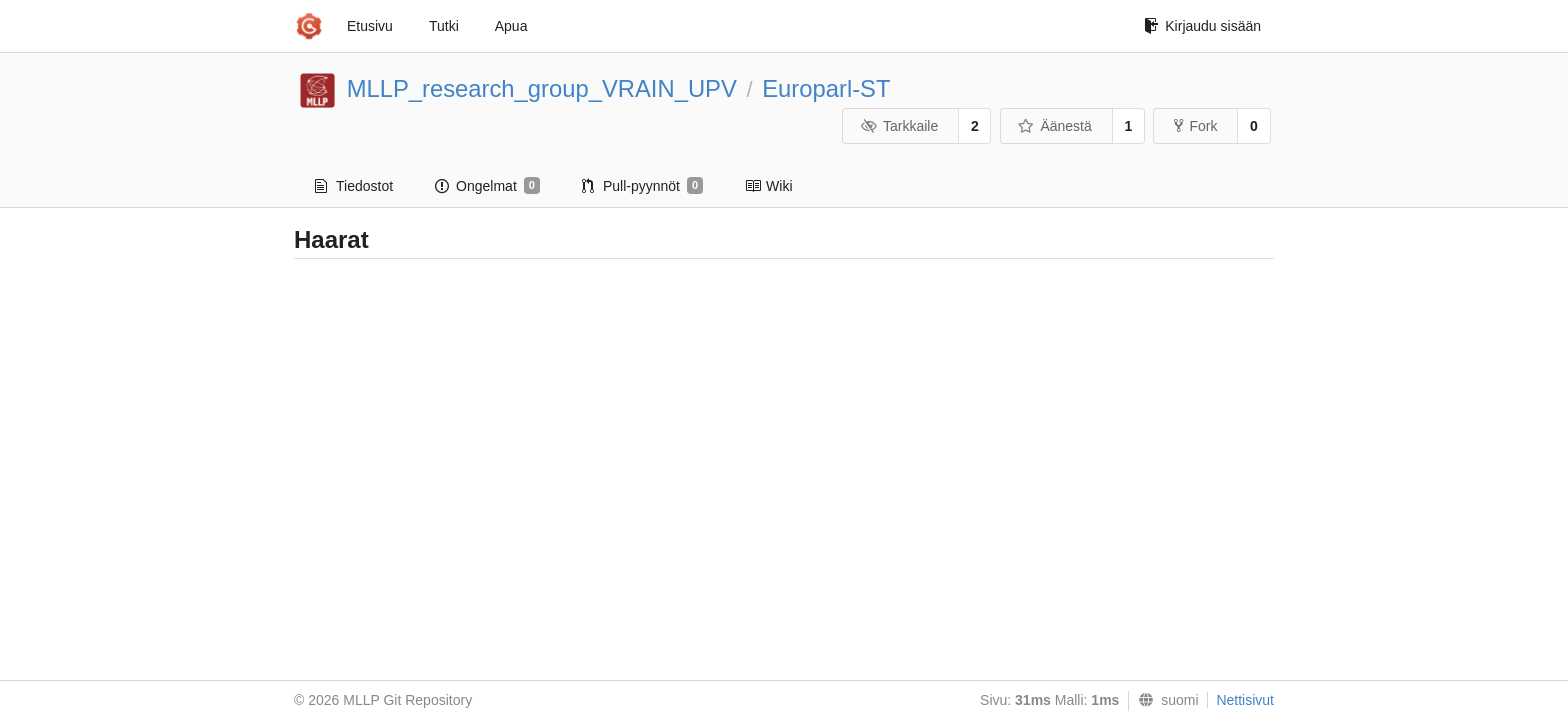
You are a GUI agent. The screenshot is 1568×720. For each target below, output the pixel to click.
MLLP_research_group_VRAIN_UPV (542, 88)
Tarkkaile (899, 126)
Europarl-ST (826, 88)
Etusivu (370, 26)
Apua (511, 26)
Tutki (444, 26)
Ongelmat (487, 186)
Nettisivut (1245, 700)
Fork (1195, 126)
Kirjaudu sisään (1202, 26)
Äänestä (1055, 126)
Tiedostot (354, 186)
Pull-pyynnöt (642, 186)
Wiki (768, 186)
